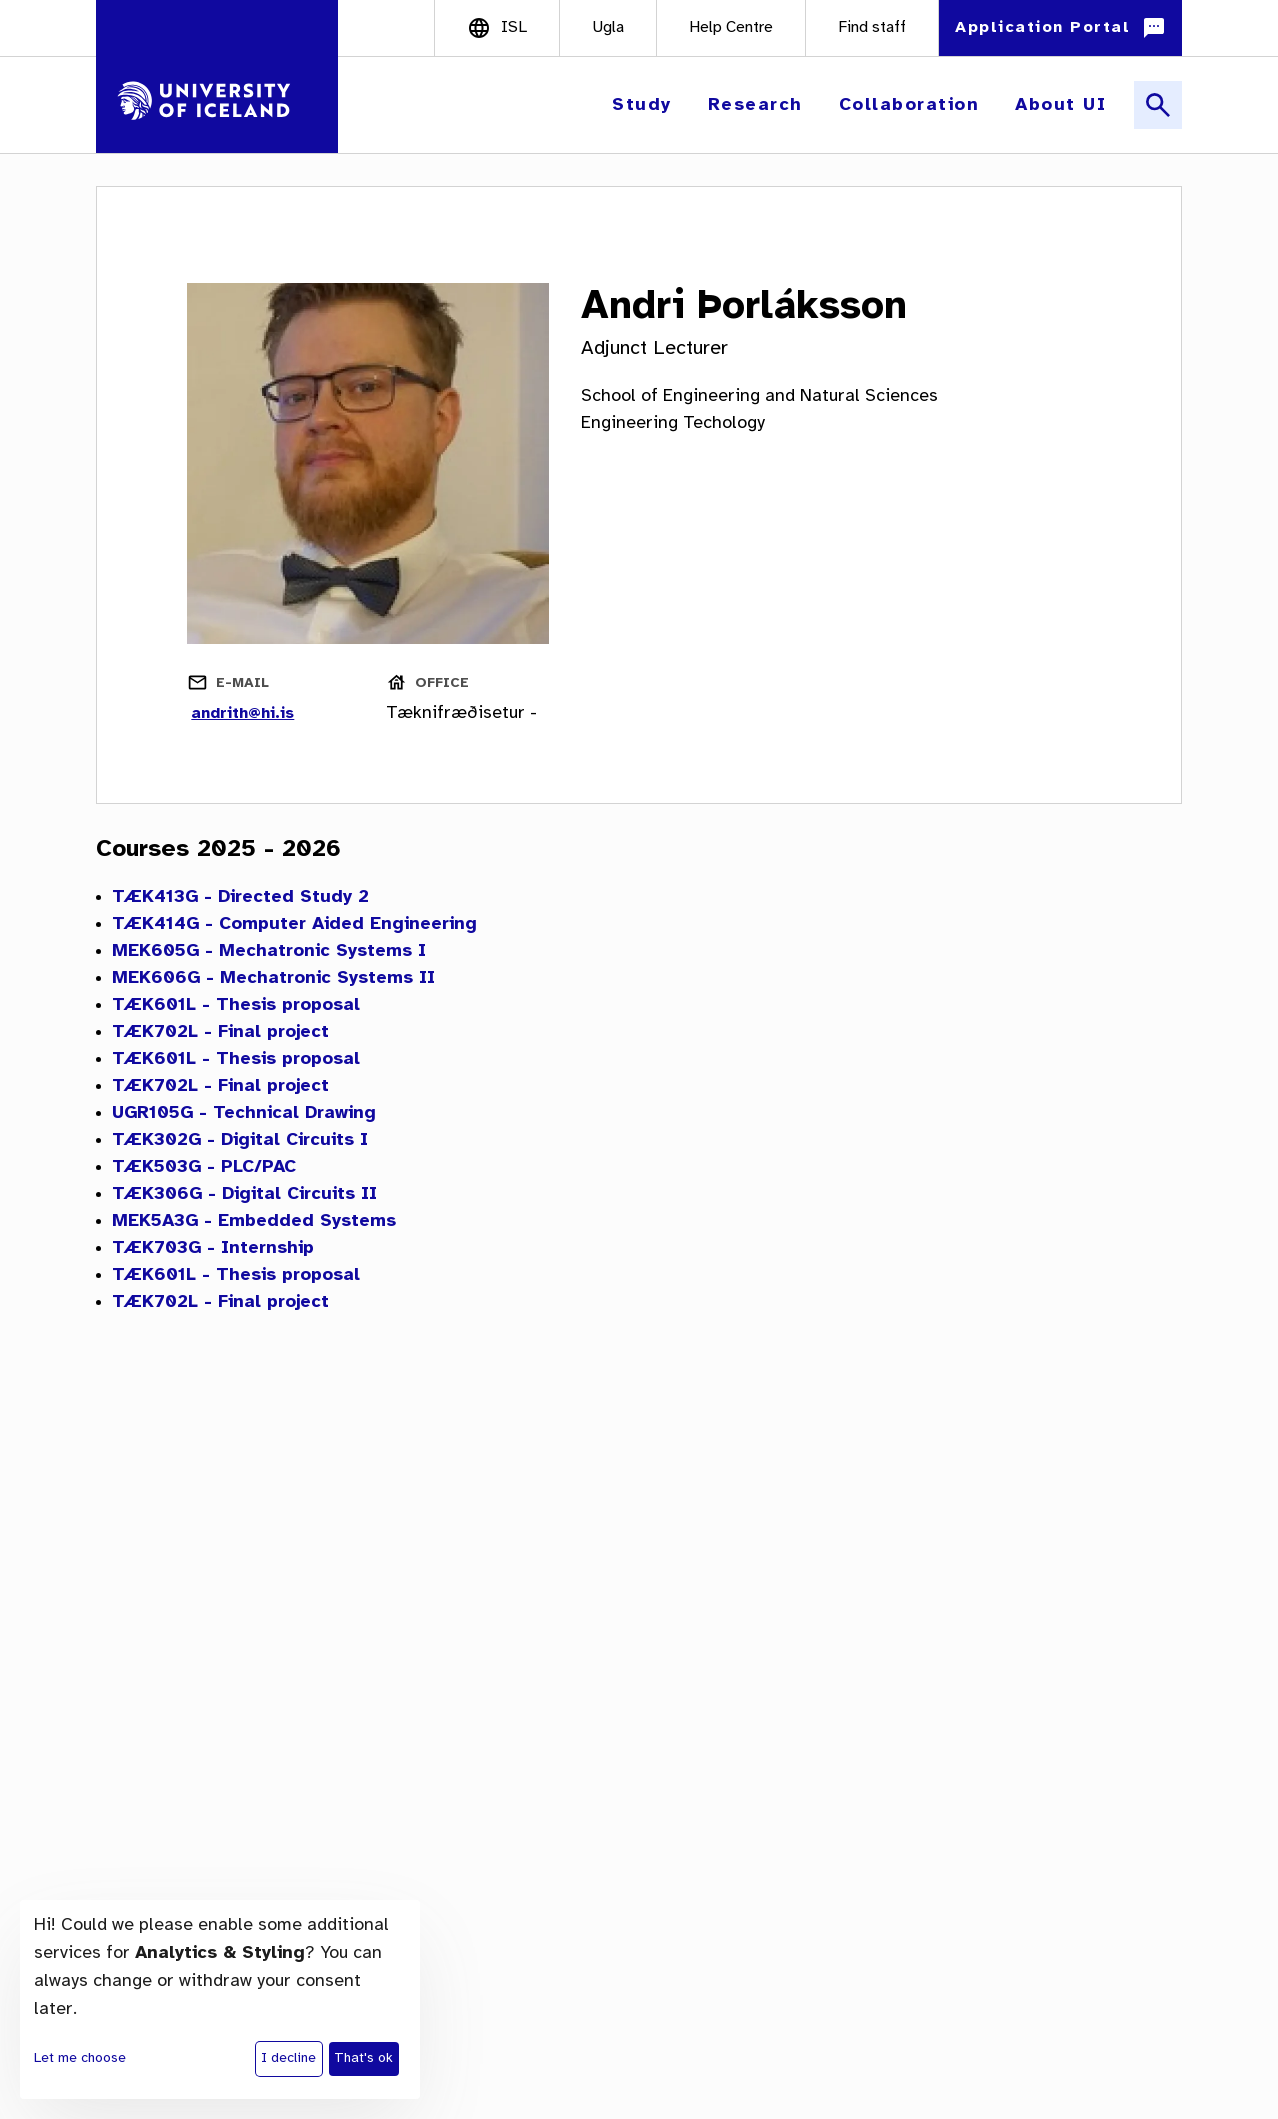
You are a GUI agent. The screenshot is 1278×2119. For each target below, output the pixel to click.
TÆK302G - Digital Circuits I (240, 1140)
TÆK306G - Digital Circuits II (244, 1194)
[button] (644, 105)
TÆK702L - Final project (220, 1032)
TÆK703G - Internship (213, 1248)
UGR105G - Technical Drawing (244, 1113)
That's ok (363, 2058)
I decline (288, 2058)
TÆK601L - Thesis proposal (236, 1005)
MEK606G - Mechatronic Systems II (273, 978)
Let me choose (80, 2058)
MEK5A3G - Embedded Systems (254, 1221)
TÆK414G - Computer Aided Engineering (294, 924)
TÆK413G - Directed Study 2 (240, 897)
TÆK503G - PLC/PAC (204, 1167)
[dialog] (220, 1999)
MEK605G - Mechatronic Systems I (269, 951)
